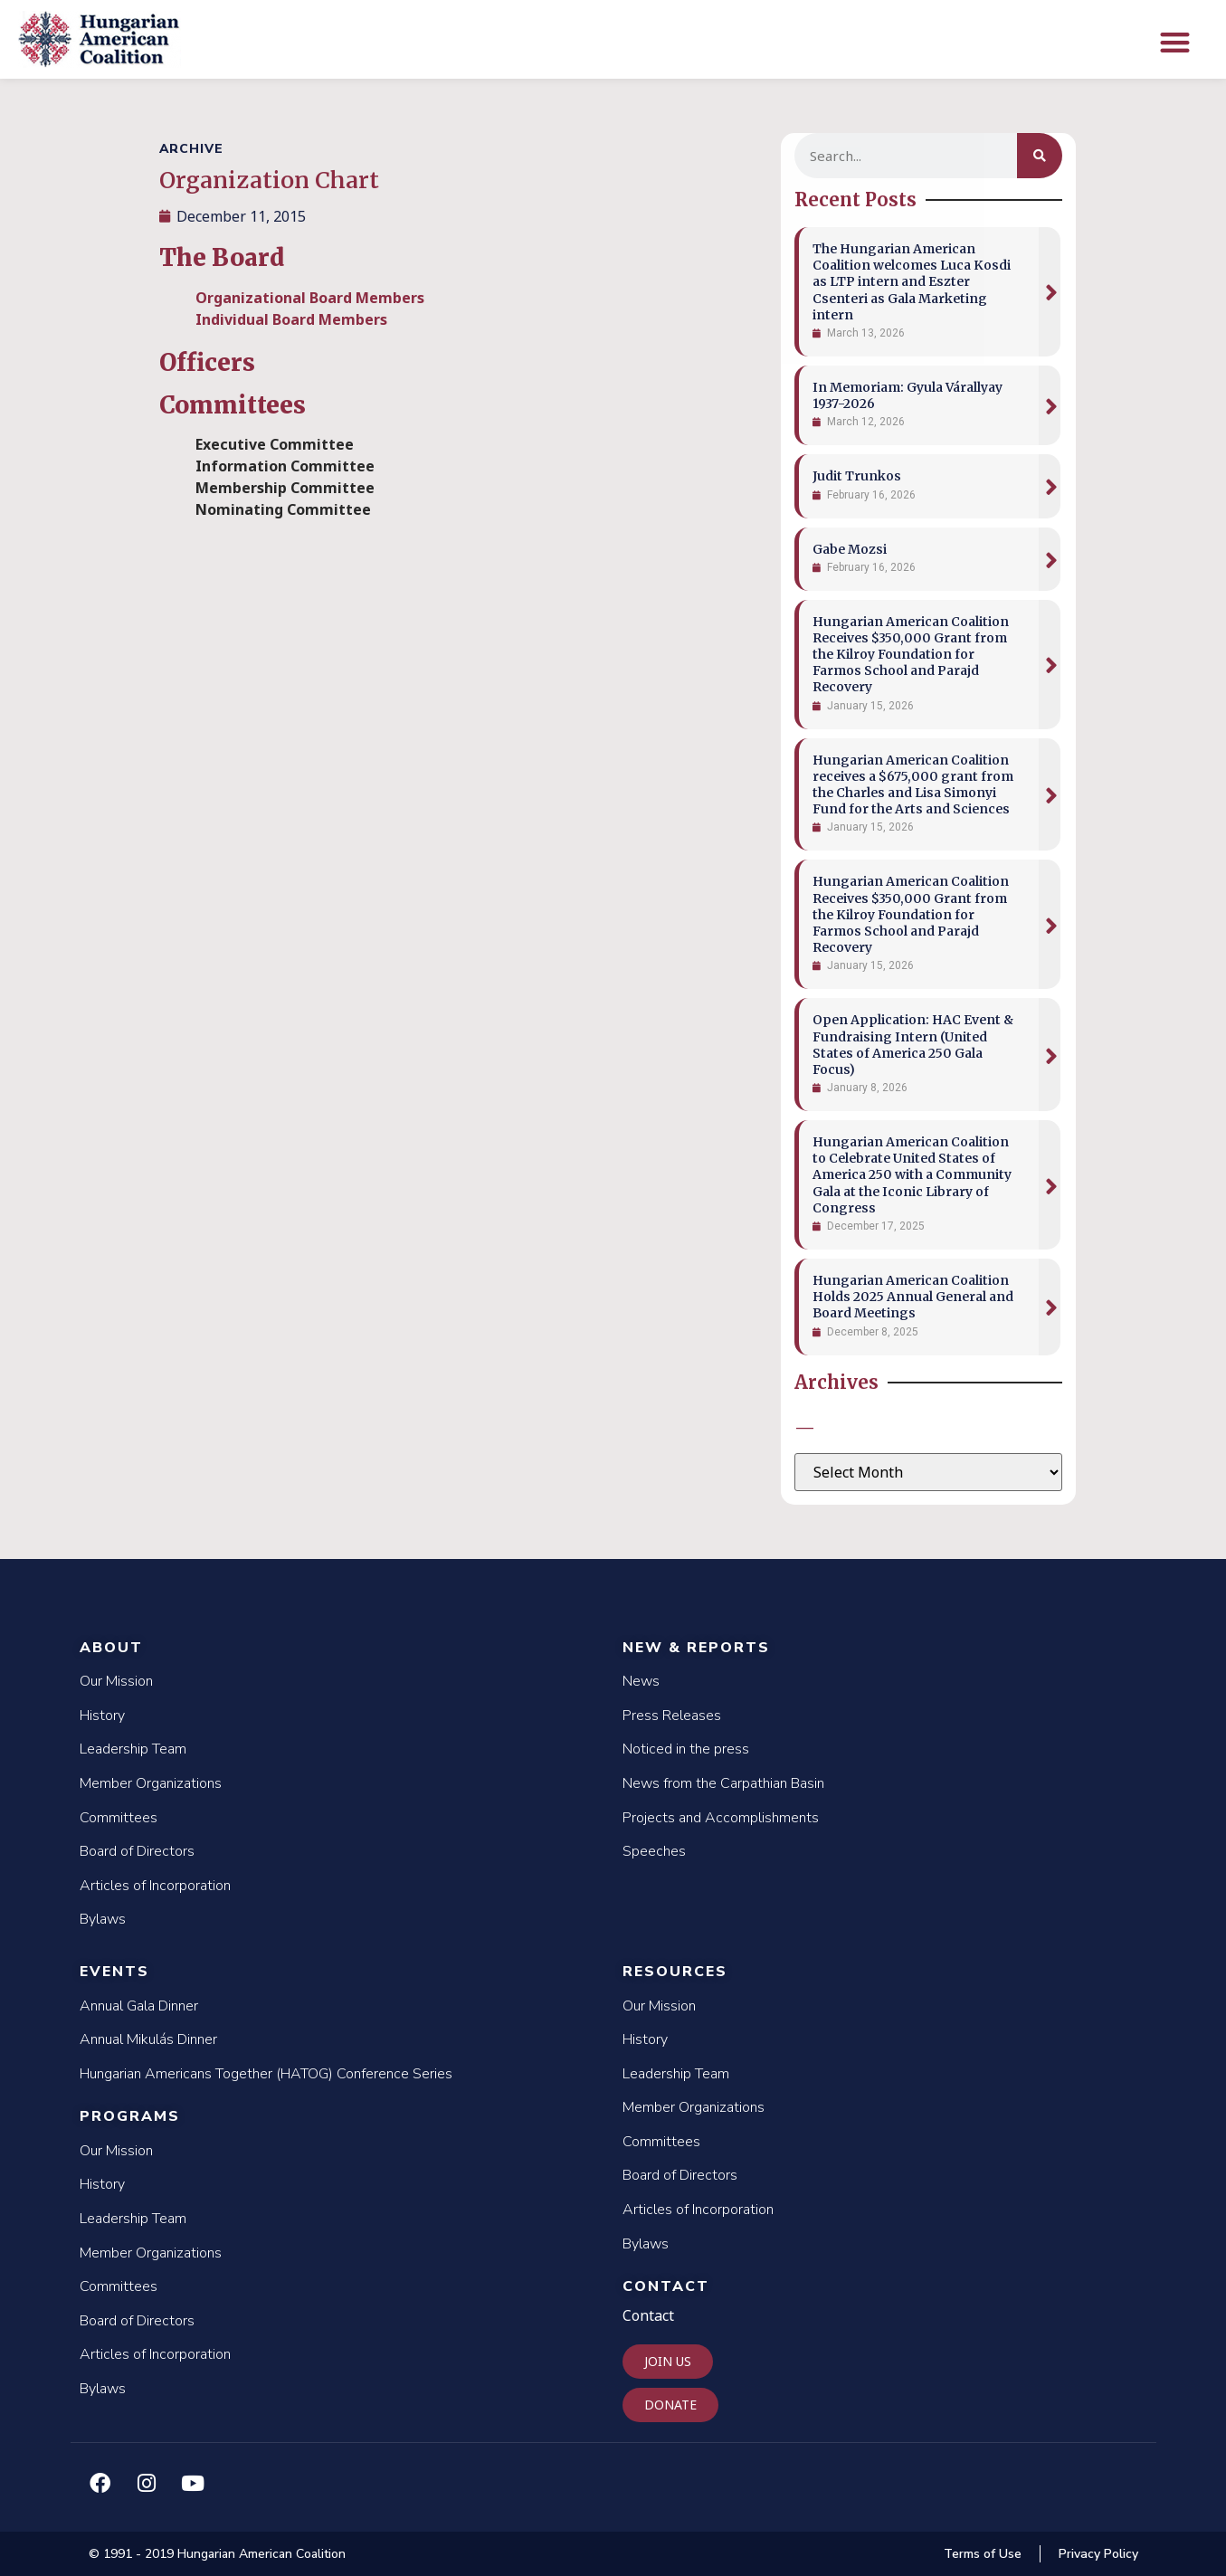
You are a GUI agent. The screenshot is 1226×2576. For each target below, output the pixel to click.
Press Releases (672, 1715)
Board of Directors (137, 1851)
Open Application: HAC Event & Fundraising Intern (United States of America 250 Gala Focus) (913, 1045)
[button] (1175, 42)
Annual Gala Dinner (139, 2006)
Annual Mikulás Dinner (148, 2039)
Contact (666, 2286)
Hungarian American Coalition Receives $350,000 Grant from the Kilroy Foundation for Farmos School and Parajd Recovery (911, 654)
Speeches (654, 1851)
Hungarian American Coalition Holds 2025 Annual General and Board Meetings (913, 1296)
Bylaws (103, 1919)
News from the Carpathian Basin (723, 1783)
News (641, 1681)
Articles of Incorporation (155, 1886)
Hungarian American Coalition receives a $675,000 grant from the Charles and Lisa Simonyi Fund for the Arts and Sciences (913, 785)
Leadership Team (133, 1749)
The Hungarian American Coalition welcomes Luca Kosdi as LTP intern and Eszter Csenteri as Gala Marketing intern (912, 282)
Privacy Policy (1098, 2553)
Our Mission (116, 1681)
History (102, 1715)
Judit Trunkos (857, 476)
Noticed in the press (686, 1749)
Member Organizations (151, 1783)
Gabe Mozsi (850, 549)
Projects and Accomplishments (721, 1818)
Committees (118, 1818)
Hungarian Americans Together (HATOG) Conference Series (266, 2074)
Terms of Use (983, 2553)
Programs (130, 2116)
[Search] (1039, 155)
